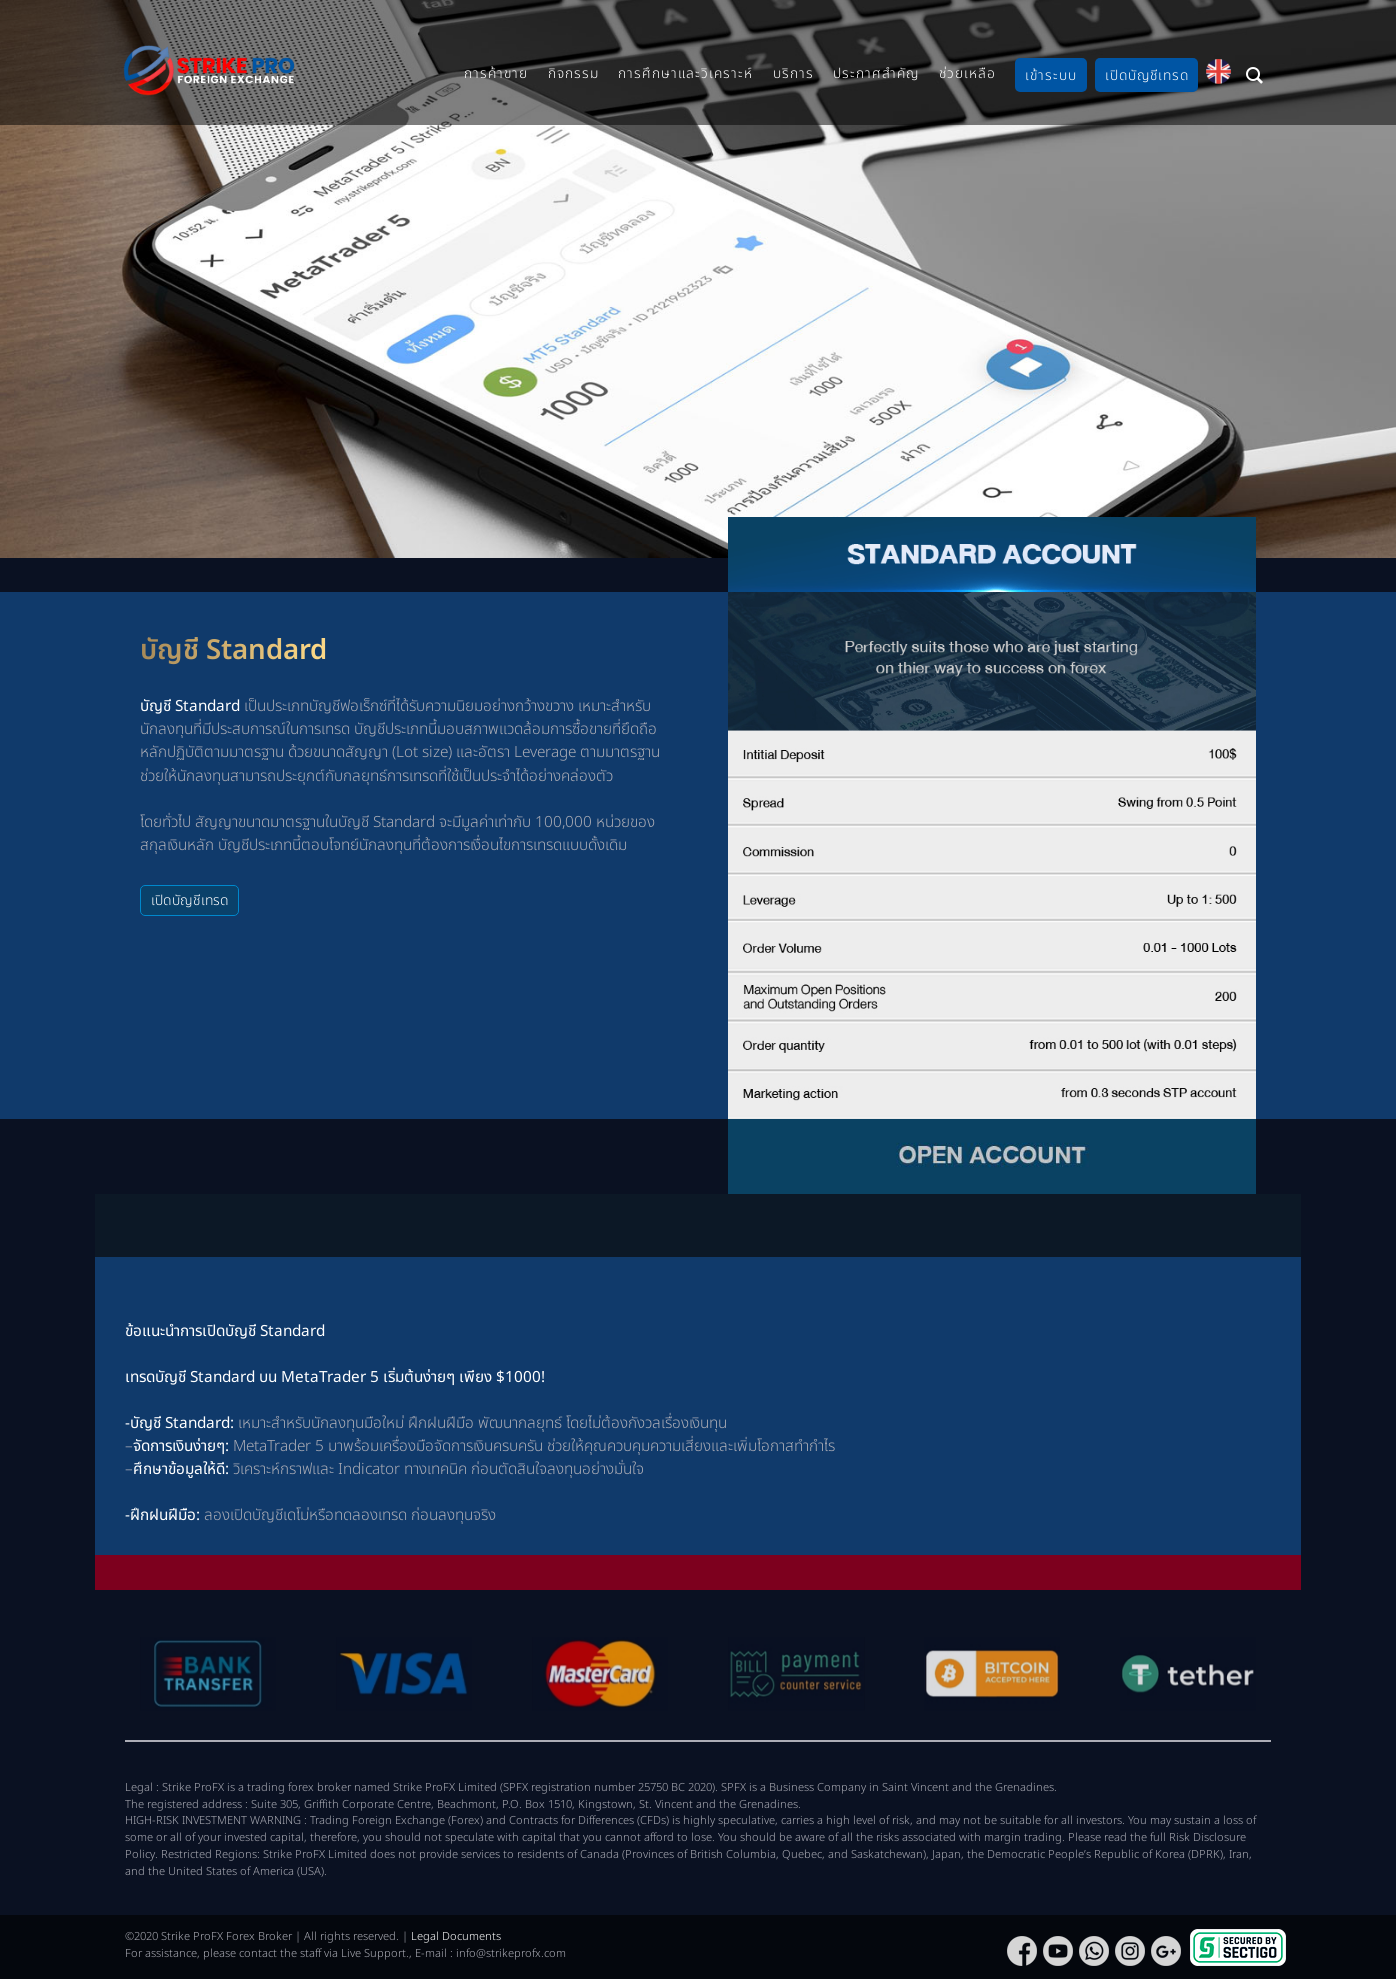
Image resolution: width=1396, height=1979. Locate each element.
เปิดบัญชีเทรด (190, 900)
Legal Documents (456, 1936)
